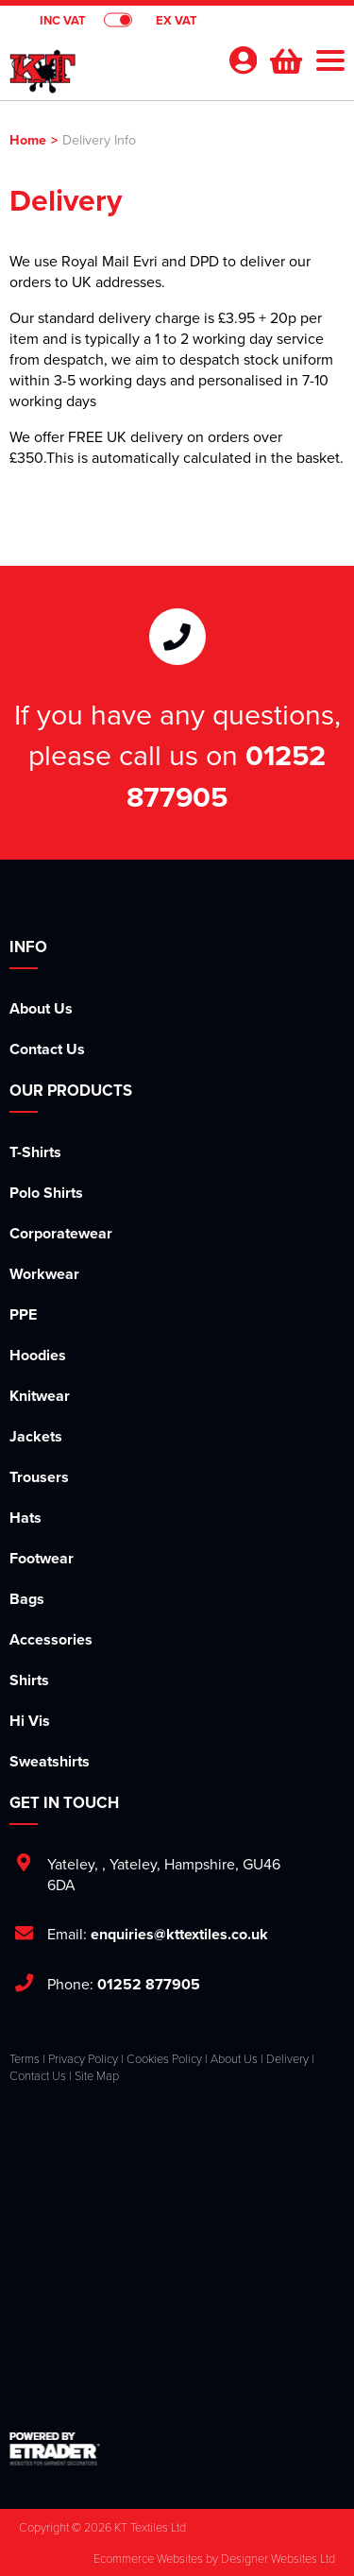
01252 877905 (226, 775)
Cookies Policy (164, 2058)
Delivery (287, 2058)
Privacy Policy (83, 2058)
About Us (41, 1008)
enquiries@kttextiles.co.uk (179, 1934)
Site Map (97, 2075)
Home (27, 139)
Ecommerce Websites (148, 2558)
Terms (24, 2058)
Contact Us (47, 1049)
